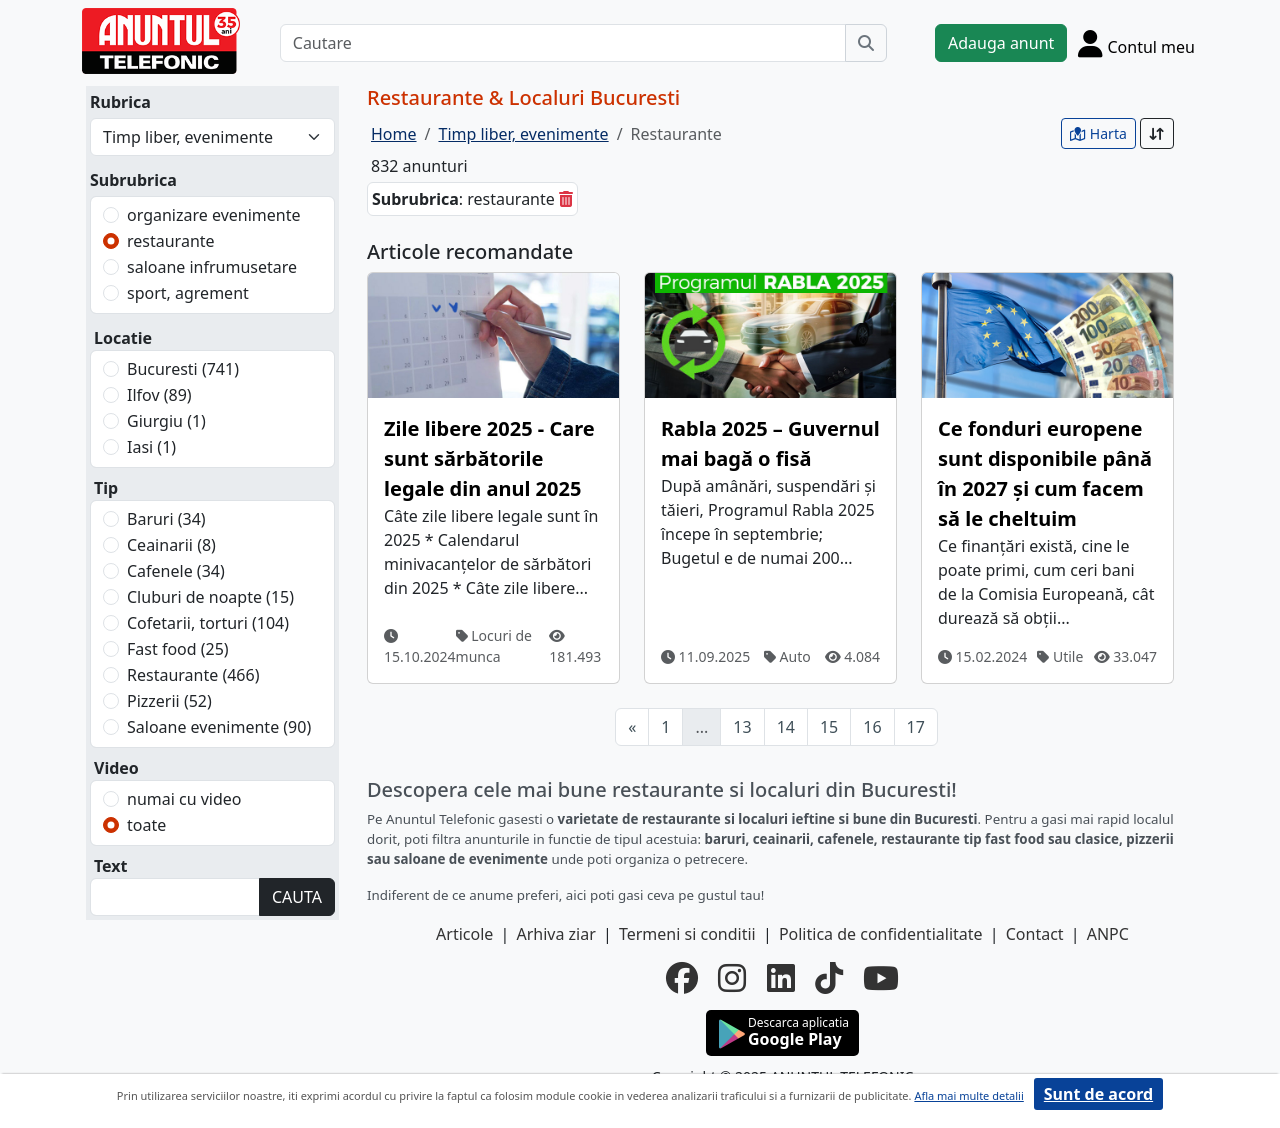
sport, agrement (188, 293)
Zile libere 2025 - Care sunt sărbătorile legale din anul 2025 (489, 458)
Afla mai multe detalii (968, 1095)
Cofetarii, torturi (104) (208, 623)
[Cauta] (866, 43)
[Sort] (1157, 133)
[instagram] (732, 978)
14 (786, 727)
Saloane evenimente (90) (219, 727)
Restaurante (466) (193, 675)
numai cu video (184, 799)
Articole (464, 934)
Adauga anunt (1001, 43)
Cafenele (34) (176, 571)
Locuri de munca (494, 646)
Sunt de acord (1098, 1094)
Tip (106, 488)
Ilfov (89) (159, 395)
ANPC (1108, 934)
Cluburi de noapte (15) (210, 597)
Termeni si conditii (687, 934)
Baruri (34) (166, 519)
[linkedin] (781, 978)
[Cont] (1136, 43)
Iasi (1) (151, 447)
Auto (787, 656)
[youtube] (881, 978)
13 (742, 727)
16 (872, 727)
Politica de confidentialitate (881, 934)
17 (916, 727)
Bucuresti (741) (183, 369)
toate (146, 825)
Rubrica (120, 102)
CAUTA (297, 897)
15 (829, 727)
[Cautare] (563, 43)
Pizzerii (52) (169, 701)
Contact (1035, 934)
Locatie (123, 338)
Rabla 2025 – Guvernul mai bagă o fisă (770, 443)
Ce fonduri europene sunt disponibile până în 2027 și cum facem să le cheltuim (1045, 473)
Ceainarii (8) (171, 545)
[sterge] (566, 199)
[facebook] (682, 978)
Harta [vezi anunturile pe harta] (1098, 133)
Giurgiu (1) (166, 421)
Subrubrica (133, 180)
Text (111, 866)
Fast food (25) (178, 649)
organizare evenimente (213, 215)
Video (116, 768)
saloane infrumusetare (212, 267)
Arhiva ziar (555, 934)
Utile (1060, 656)
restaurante (171, 241)
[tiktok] (829, 978)
